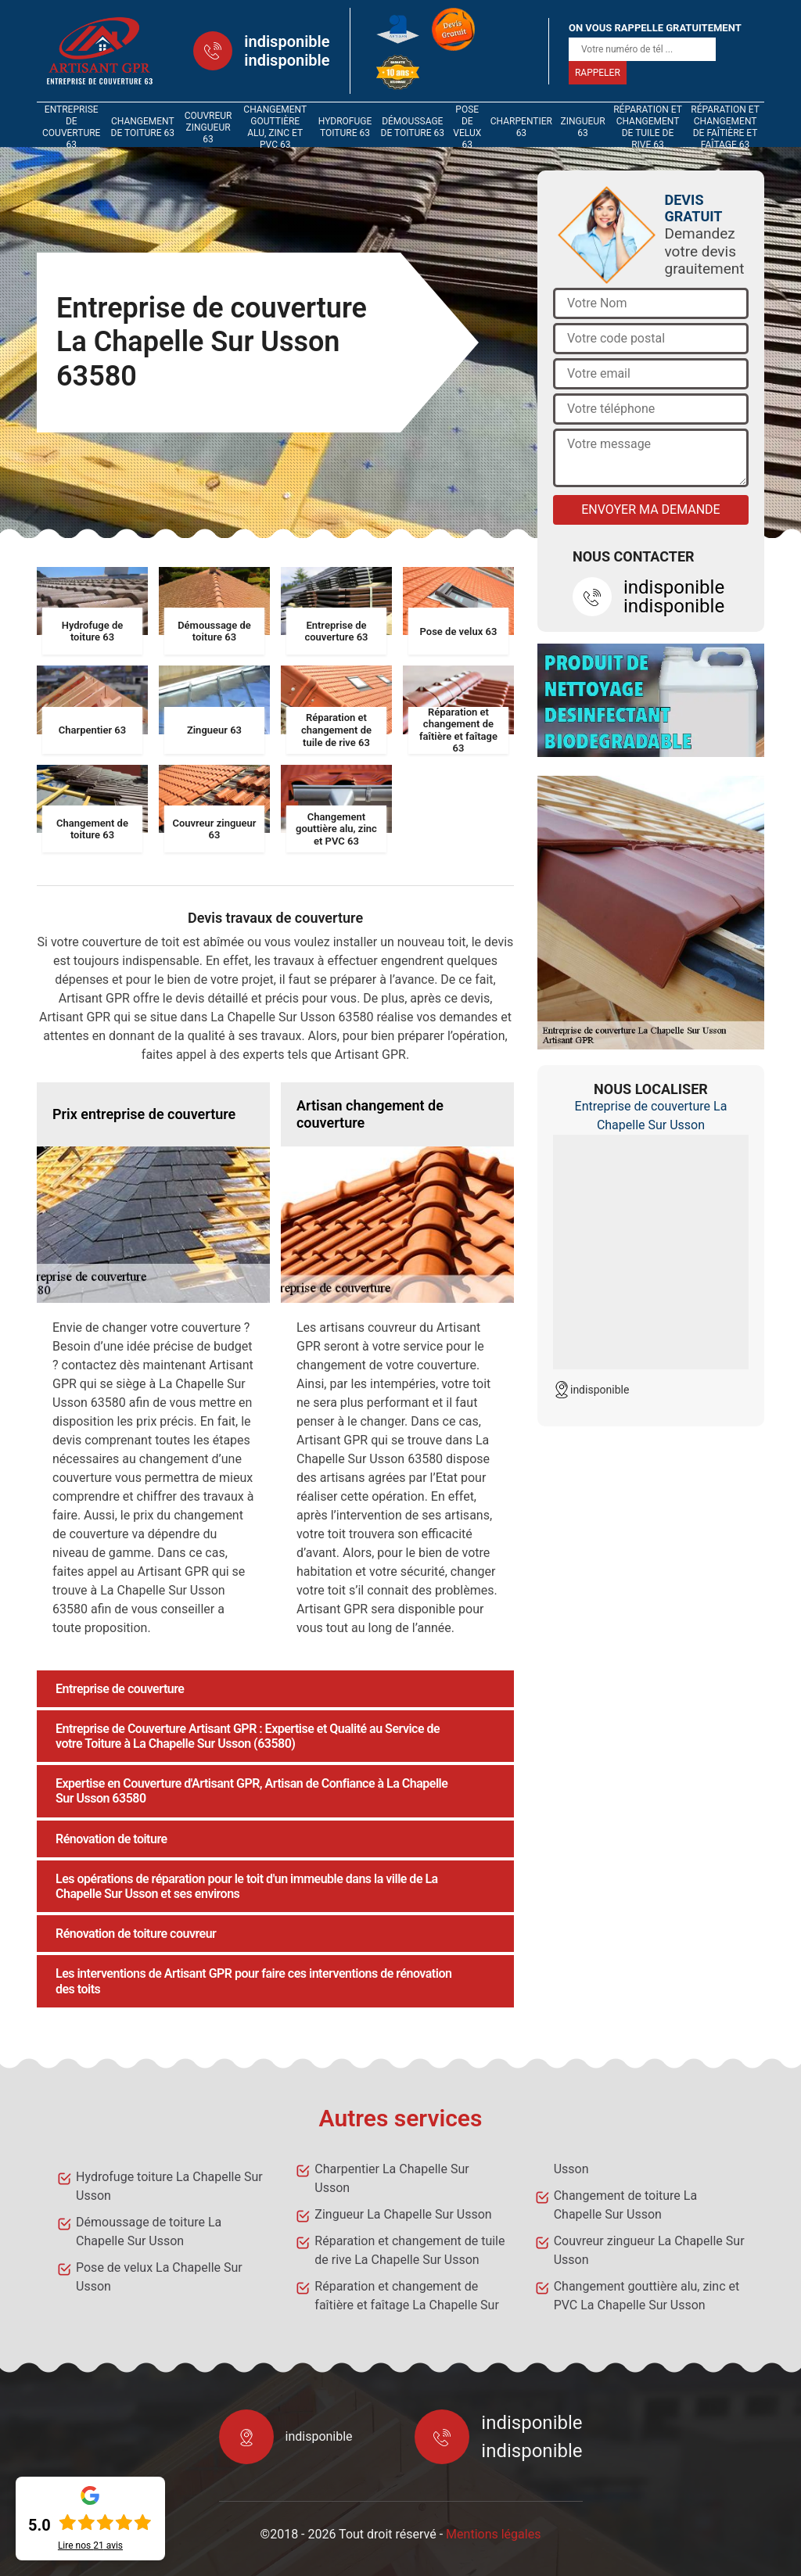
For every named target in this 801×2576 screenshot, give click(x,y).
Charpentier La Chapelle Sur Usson (391, 2178)
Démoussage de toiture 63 (412, 127)
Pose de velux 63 (467, 127)
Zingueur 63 (583, 127)
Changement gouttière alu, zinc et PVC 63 (275, 127)
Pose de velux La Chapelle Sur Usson (159, 2277)
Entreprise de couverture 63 (71, 127)
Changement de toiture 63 (142, 127)
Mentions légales (493, 2534)
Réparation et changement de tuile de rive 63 (647, 127)
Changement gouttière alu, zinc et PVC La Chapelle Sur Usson (647, 2295)
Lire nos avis (90, 2545)
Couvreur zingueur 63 (208, 127)
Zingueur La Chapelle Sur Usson (402, 2214)
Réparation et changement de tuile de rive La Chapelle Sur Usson (409, 2250)
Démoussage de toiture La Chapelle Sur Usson (148, 2231)
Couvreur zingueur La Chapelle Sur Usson (649, 2250)
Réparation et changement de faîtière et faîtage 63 (725, 127)
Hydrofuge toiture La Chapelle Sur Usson (169, 2186)
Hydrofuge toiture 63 (345, 127)
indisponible (286, 41)
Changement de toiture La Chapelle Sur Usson (625, 2205)
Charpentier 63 (521, 127)
